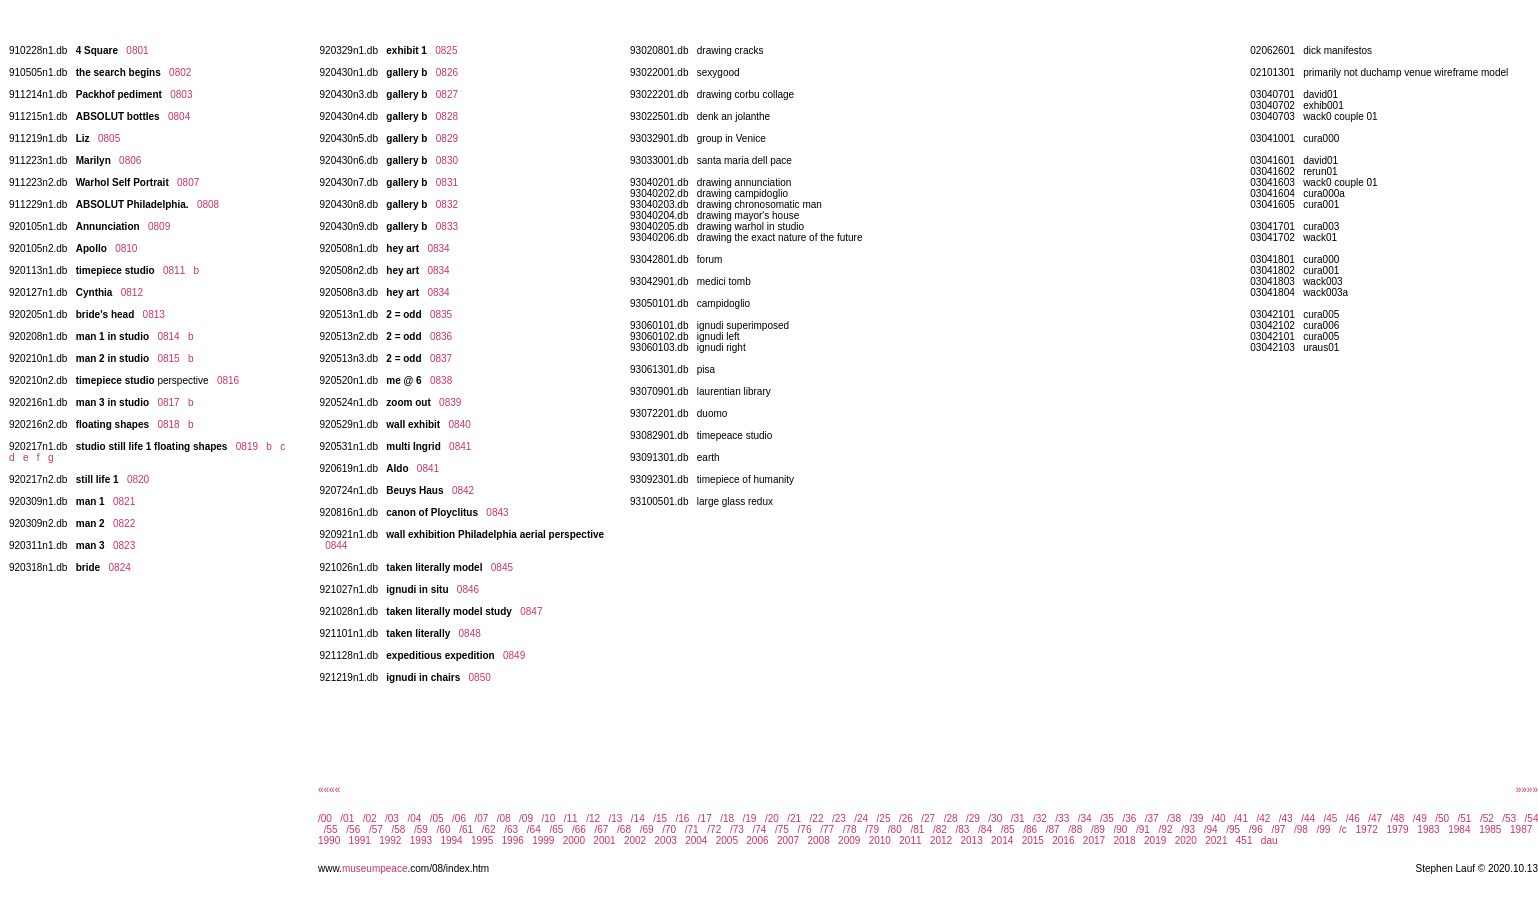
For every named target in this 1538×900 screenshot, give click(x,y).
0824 (120, 567)
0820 (138, 479)
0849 (514, 655)
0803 (181, 94)
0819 (247, 446)
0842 (463, 490)
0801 (137, 50)
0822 (124, 523)
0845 (502, 567)
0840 (460, 424)
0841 (460, 446)
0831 (447, 182)
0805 (109, 138)
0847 (531, 611)
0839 (450, 402)
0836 (441, 336)
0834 (438, 248)
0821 (124, 501)
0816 (228, 380)
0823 (124, 545)
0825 (446, 50)
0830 (447, 160)
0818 (168, 424)
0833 (447, 226)
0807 (188, 182)
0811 (174, 270)
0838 (441, 380)
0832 (447, 204)
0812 (132, 292)
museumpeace (375, 868)
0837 (441, 358)
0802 (180, 72)
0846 (468, 589)
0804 (179, 116)
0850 (480, 677)
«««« (329, 789)
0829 (447, 138)
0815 (168, 358)
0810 (126, 248)
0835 (441, 314)
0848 (470, 633)
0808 (208, 204)
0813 (154, 314)
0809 (159, 226)
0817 (168, 402)
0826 (447, 72)
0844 (336, 545)
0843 (497, 512)
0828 (447, 116)
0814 (168, 336)
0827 (447, 94)
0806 (130, 160)
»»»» (1527, 789)
